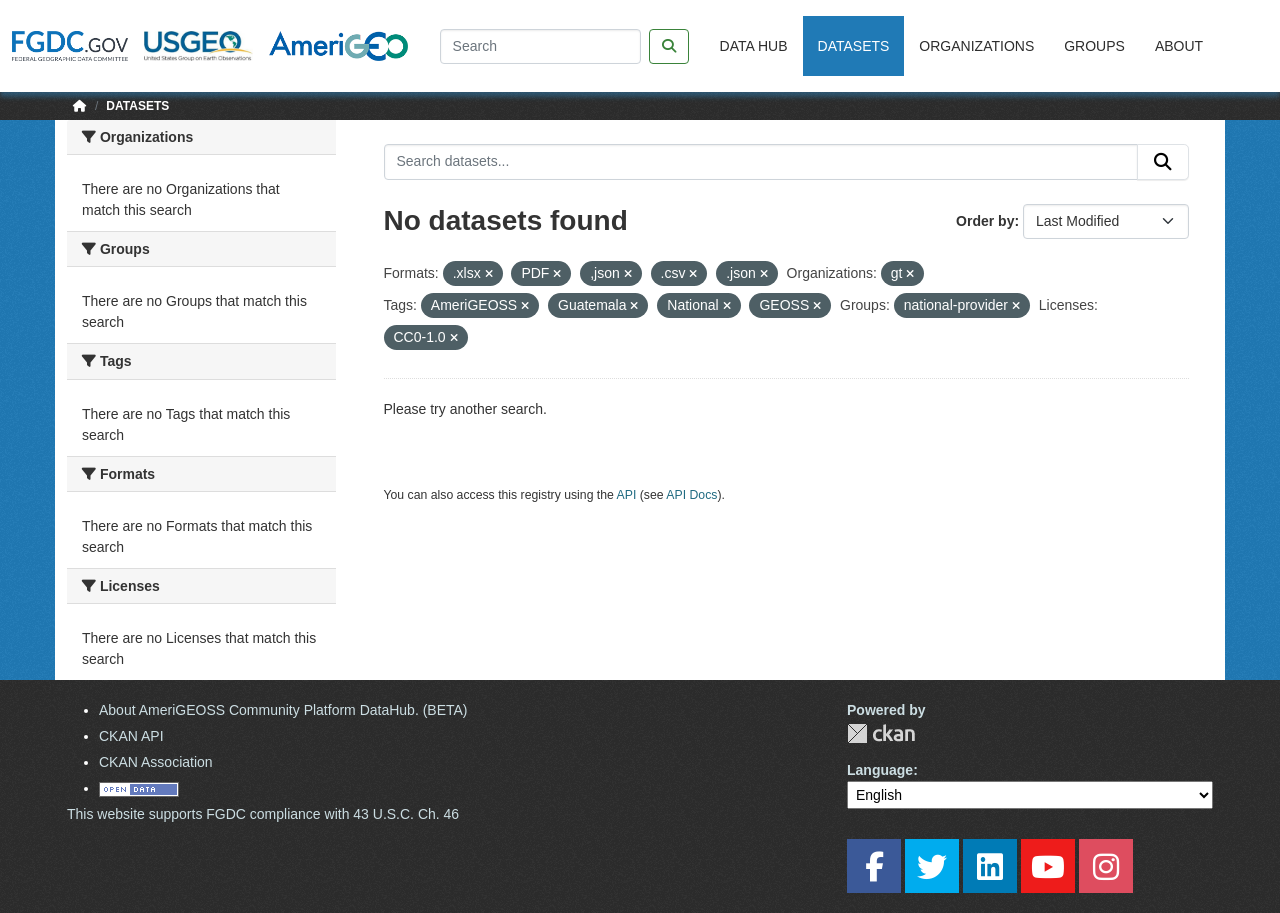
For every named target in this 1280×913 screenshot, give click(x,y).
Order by (985, 221)
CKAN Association (156, 762)
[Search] (540, 46)
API (627, 495)
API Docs (691, 495)
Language (880, 770)
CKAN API (131, 736)
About (1179, 46)
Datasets (854, 46)
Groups (1094, 46)
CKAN (881, 733)
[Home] (80, 106)
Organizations (976, 46)
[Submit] (1163, 162)
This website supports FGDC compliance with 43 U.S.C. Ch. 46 (263, 814)
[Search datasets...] (761, 162)
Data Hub (754, 46)
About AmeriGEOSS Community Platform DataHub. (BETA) (283, 710)
